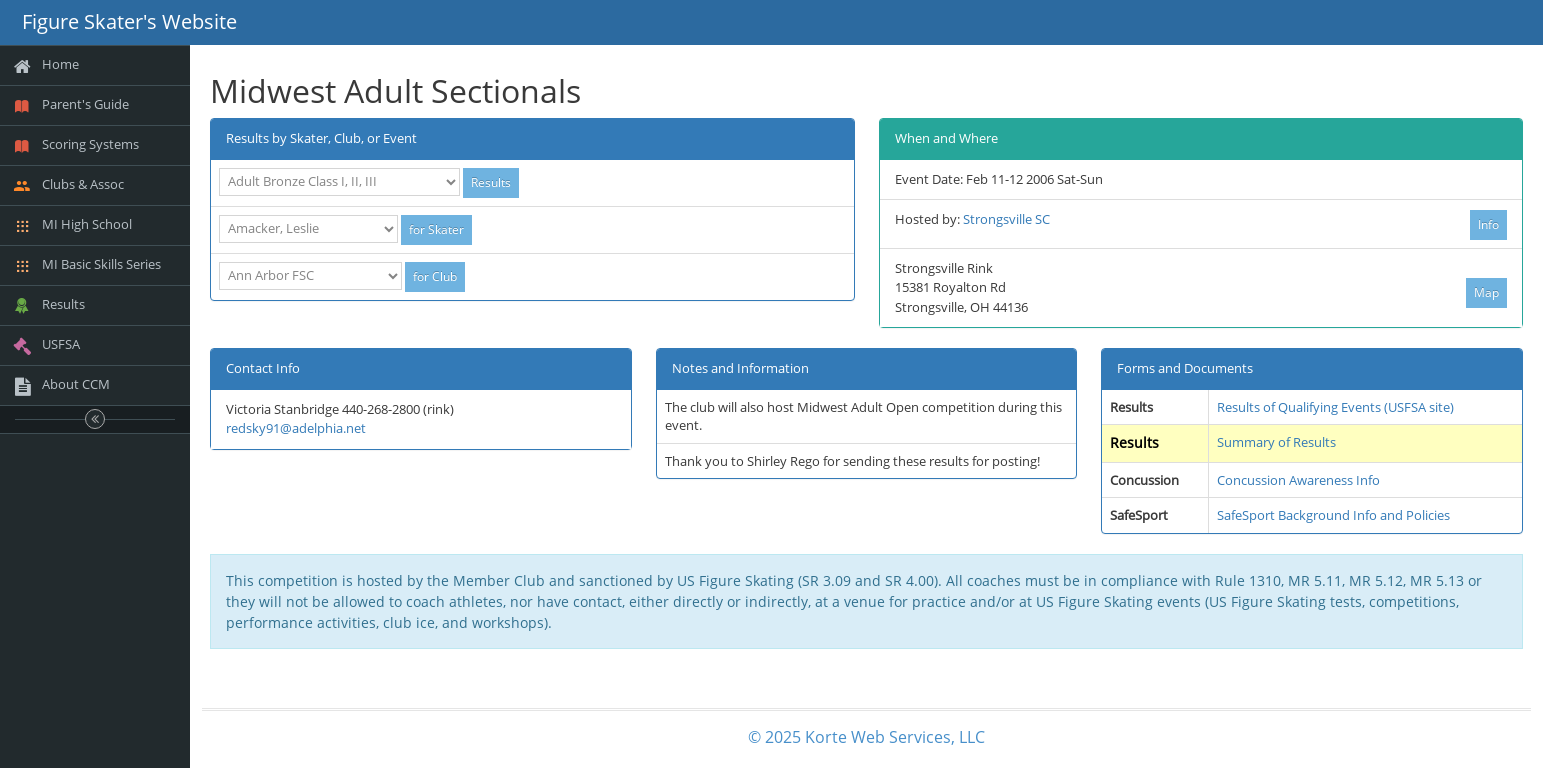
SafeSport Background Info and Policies (1333, 515)
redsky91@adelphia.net (296, 428)
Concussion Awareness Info (1298, 480)
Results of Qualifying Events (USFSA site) (1335, 407)
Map (1486, 292)
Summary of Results (1276, 442)
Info (1488, 224)
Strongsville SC (1006, 219)
